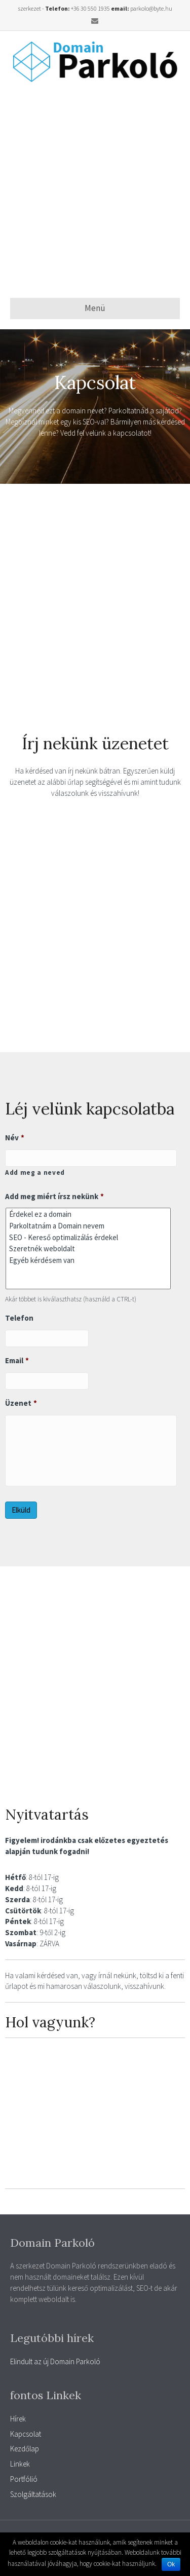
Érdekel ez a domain (88, 1214)
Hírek (18, 2419)
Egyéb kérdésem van (88, 1260)
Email (17, 1360)
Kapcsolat (25, 2434)
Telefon (19, 1318)
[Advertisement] (95, 190)
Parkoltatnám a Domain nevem (88, 1226)
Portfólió (23, 2479)
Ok (171, 2564)
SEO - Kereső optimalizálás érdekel (88, 1237)
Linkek (20, 2464)
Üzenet (21, 1403)
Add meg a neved (35, 1172)
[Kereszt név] (91, 1158)
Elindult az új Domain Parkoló (55, 2361)
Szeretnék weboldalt (88, 1248)
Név (14, 1137)
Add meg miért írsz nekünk (54, 1196)
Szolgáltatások (33, 2494)
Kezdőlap (24, 2448)
